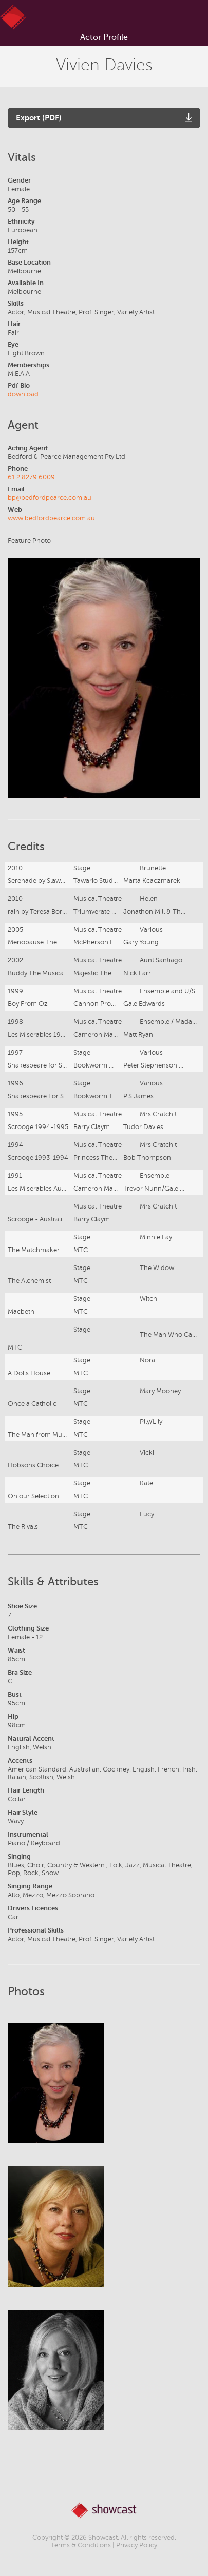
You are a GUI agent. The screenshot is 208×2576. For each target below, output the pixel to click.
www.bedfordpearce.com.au (51, 518)
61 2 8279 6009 (31, 477)
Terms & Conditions (81, 2545)
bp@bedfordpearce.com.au (49, 497)
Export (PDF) (39, 117)
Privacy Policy (136, 2545)
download (23, 394)
